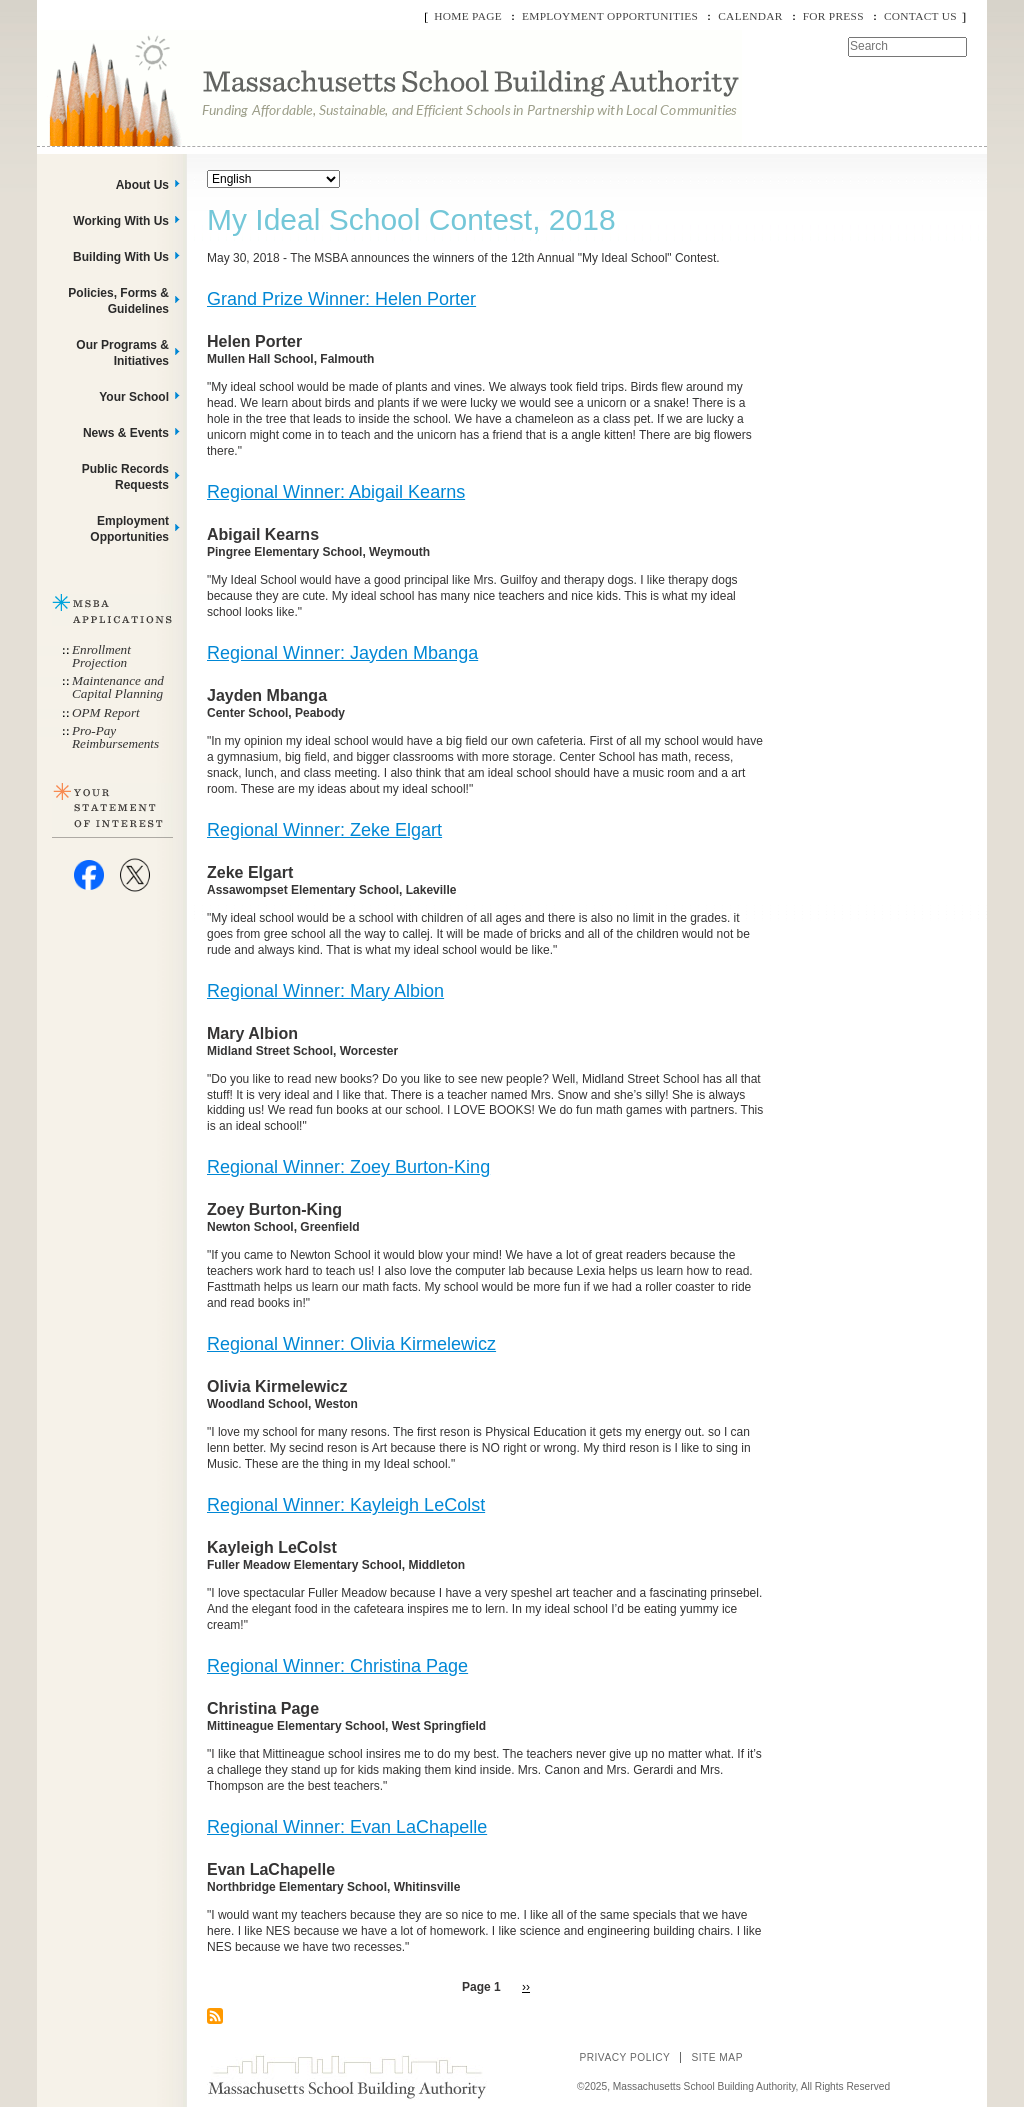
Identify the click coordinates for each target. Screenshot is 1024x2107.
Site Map (717, 2057)
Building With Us (121, 257)
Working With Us (121, 221)
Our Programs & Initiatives (122, 353)
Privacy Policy (624, 2057)
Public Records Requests (125, 477)
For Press (833, 16)
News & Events (126, 433)
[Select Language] (273, 179)
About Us (142, 185)
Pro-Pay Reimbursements (115, 737)
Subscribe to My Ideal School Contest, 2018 (215, 2016)
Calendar (750, 16)
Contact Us (920, 16)
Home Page (468, 16)
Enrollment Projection (101, 656)
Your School (134, 397)
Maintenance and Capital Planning (118, 687)
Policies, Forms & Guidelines (118, 301)
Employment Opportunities (610, 16)
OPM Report (106, 712)
